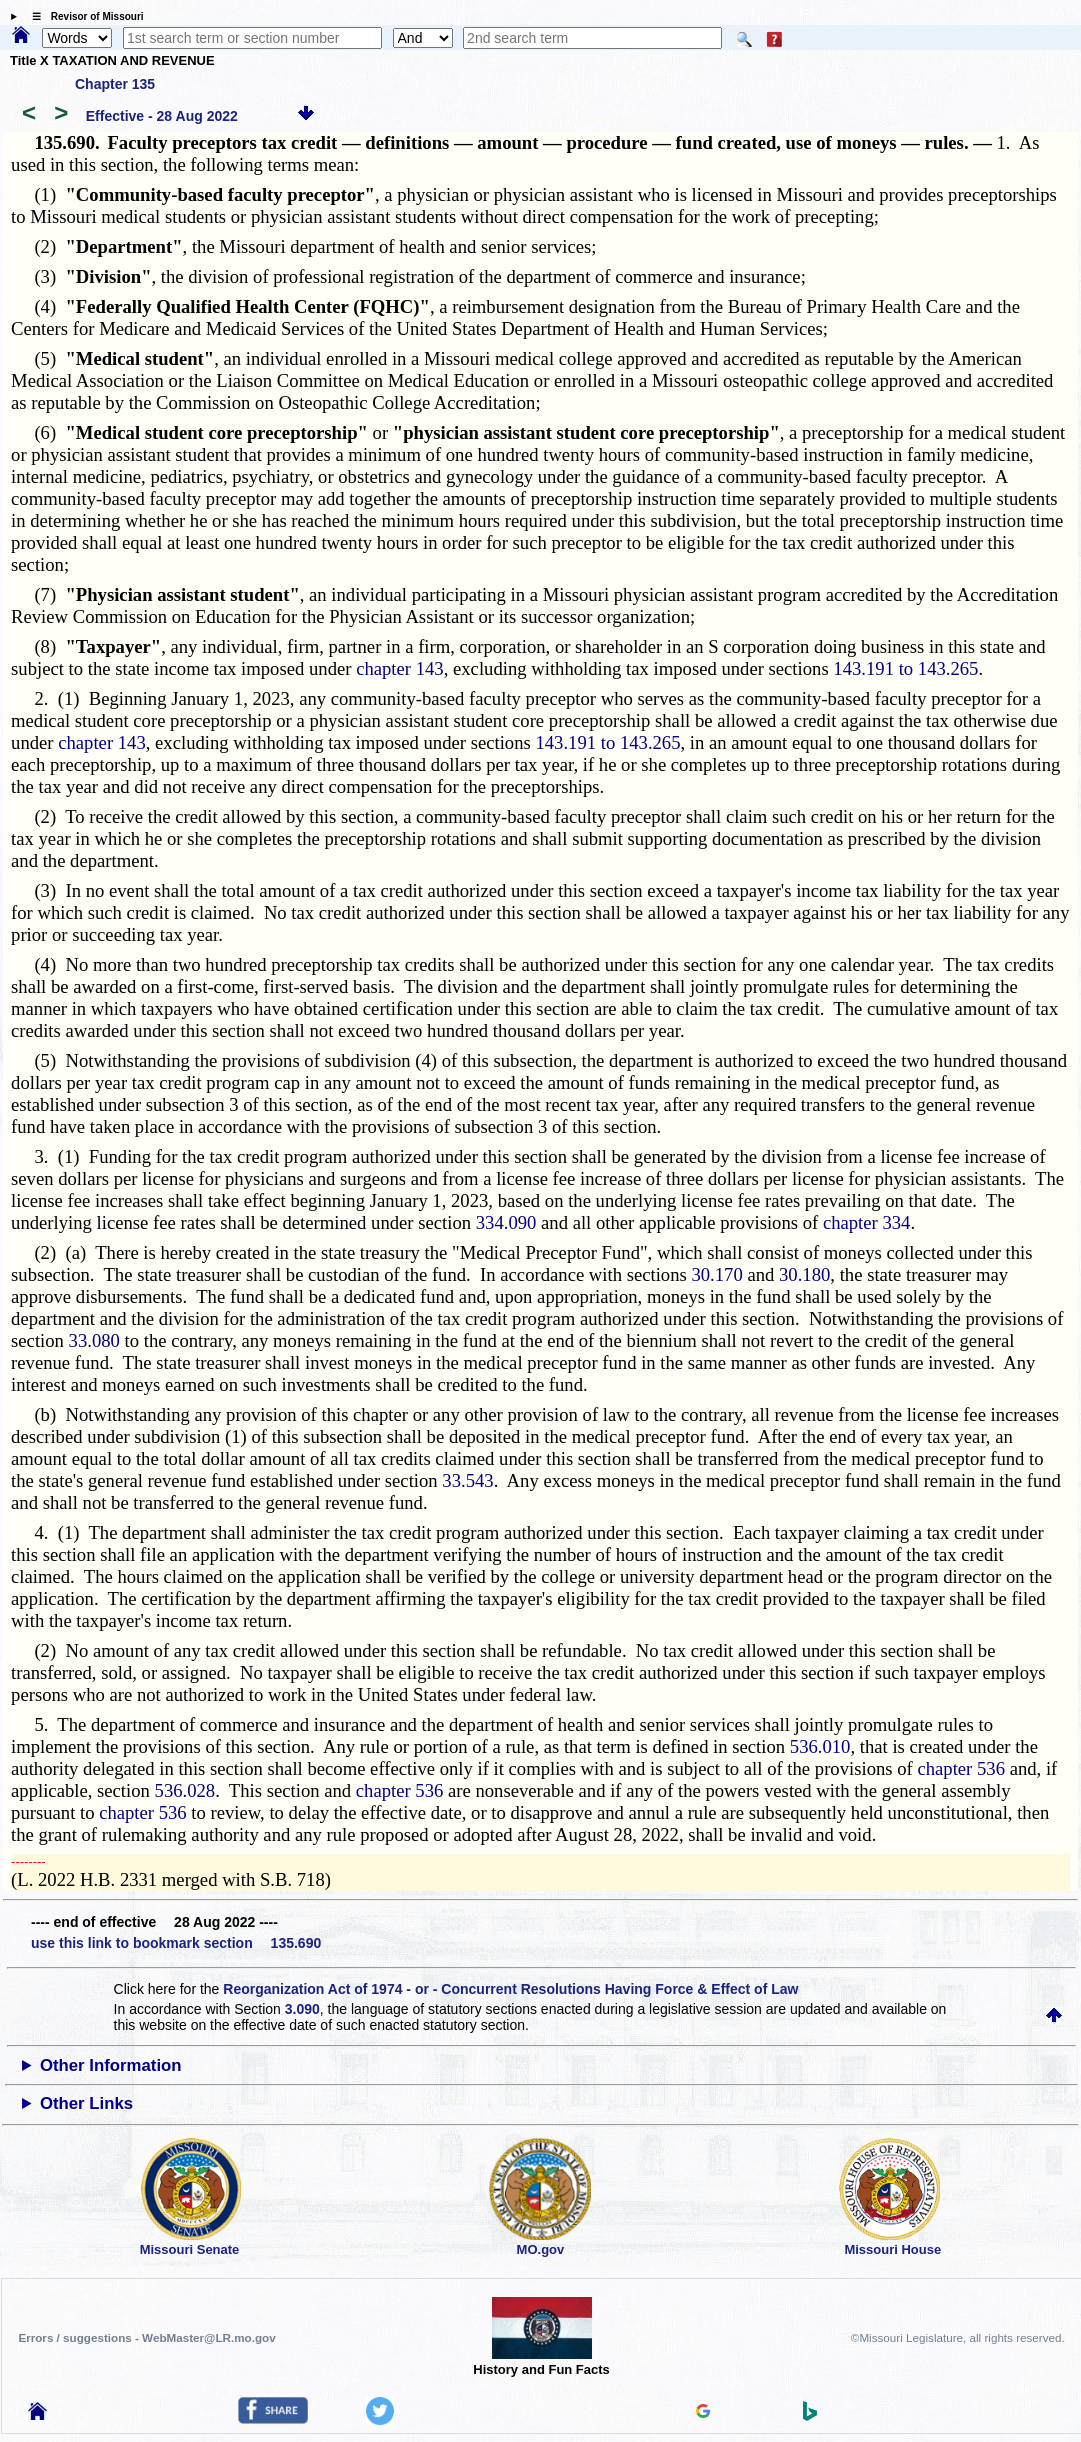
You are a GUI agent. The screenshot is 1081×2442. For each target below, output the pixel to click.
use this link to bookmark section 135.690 (176, 1943)
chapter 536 (961, 1768)
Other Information (111, 2065)
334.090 (506, 1222)
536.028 (185, 1790)
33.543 (467, 1480)
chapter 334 (867, 1222)
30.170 (716, 1274)
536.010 (820, 1746)
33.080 (94, 1340)
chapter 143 (400, 668)
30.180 (804, 1274)
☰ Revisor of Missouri (83, 16)
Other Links (86, 2103)
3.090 (302, 2009)
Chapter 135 (115, 84)
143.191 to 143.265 (905, 668)
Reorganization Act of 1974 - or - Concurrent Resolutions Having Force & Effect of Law (510, 1989)
